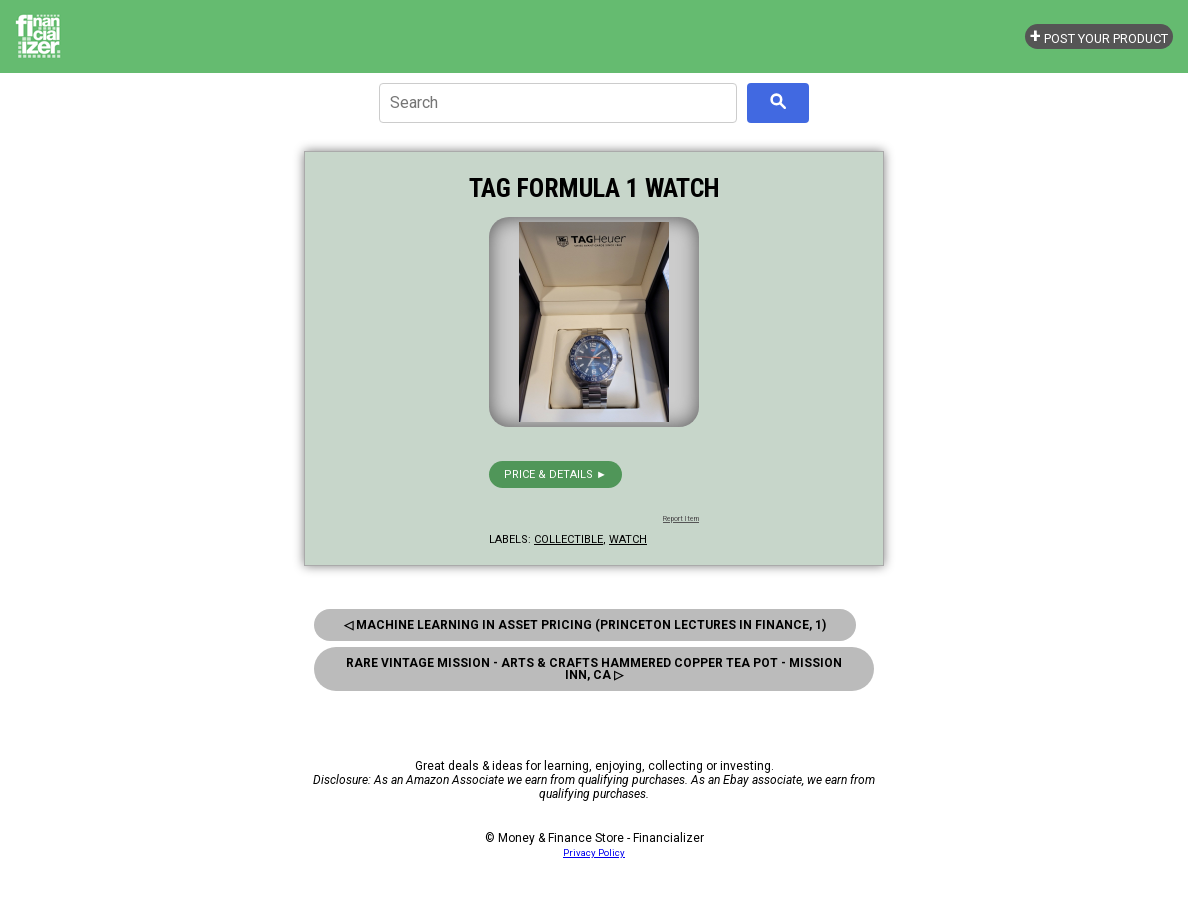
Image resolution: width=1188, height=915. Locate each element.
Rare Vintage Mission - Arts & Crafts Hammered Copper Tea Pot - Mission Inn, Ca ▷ (594, 669)
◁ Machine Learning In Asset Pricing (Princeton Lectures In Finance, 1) (585, 625)
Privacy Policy (594, 852)
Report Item (681, 519)
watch (628, 539)
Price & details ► (555, 474)
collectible (568, 539)
